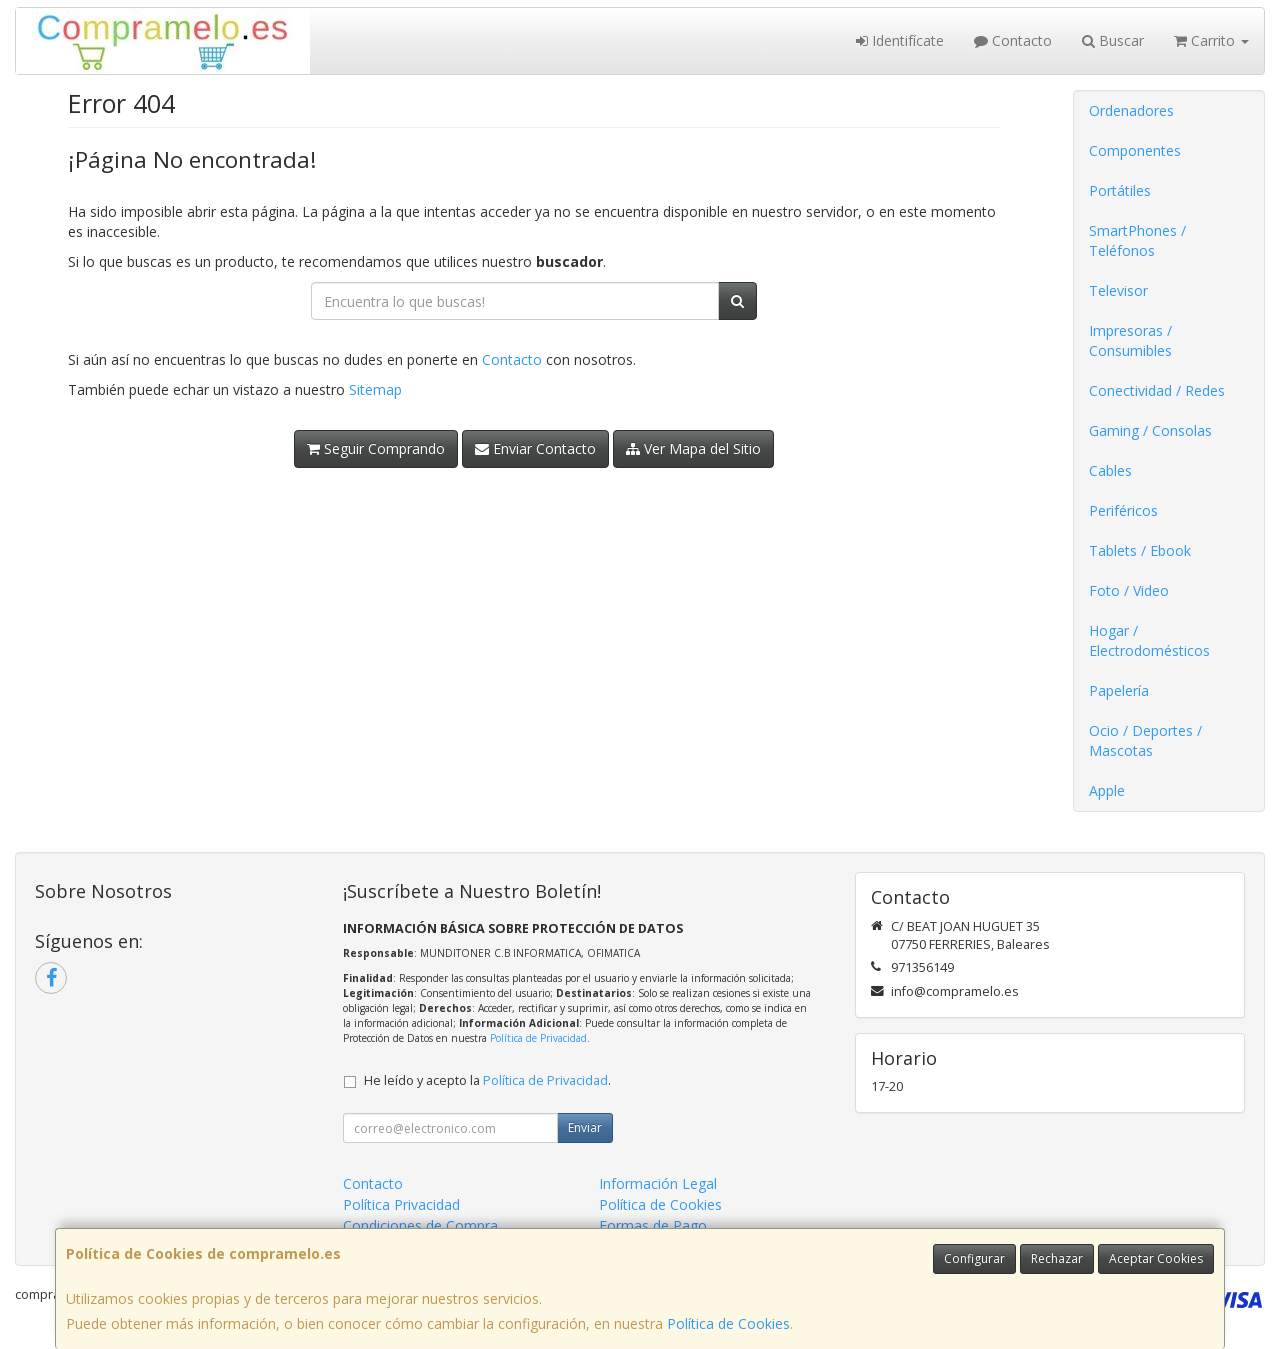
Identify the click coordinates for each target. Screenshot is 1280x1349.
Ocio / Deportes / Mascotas (1145, 740)
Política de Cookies (728, 1323)
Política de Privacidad (538, 1038)
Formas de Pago (653, 1225)
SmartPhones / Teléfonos (1137, 240)
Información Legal (658, 1183)
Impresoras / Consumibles (1130, 340)
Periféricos (1123, 510)
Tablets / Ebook (1140, 550)
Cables (1110, 470)
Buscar (1113, 40)
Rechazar (1057, 1258)
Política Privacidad (401, 1204)
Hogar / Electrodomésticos (1149, 640)
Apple (1107, 790)
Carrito (1211, 40)
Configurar (974, 1258)
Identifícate (900, 40)
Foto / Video (1129, 590)
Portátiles (1120, 190)
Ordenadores (1131, 110)
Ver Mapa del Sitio (693, 448)
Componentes (1135, 150)
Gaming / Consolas (1150, 430)
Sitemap (375, 389)
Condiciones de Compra (420, 1225)
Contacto (1013, 40)
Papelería (1119, 690)
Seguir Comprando (376, 448)
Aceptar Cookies (1156, 1258)
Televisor (1118, 290)
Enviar (585, 1127)
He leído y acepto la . (487, 1080)
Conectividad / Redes (1157, 390)
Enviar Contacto (535, 448)
